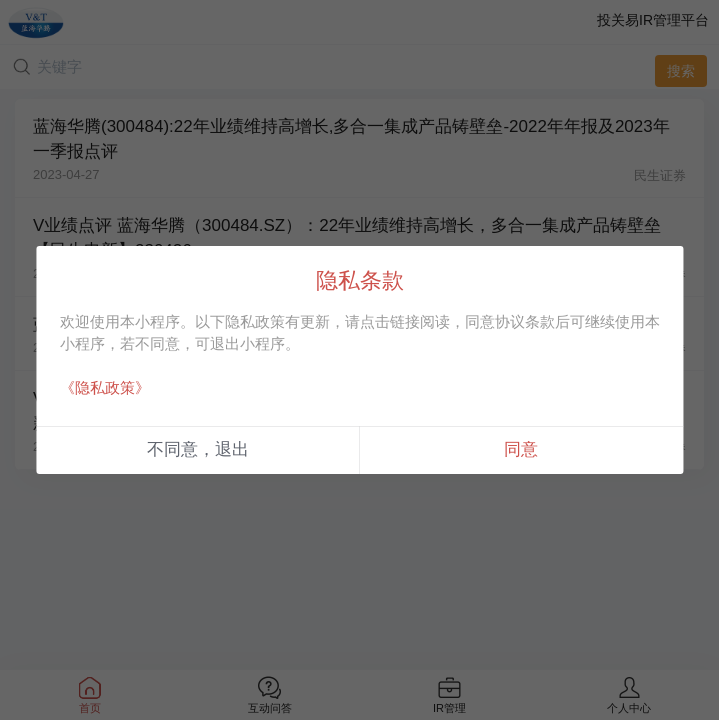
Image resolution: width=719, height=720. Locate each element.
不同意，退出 (198, 449)
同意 (521, 449)
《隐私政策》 (105, 387)
